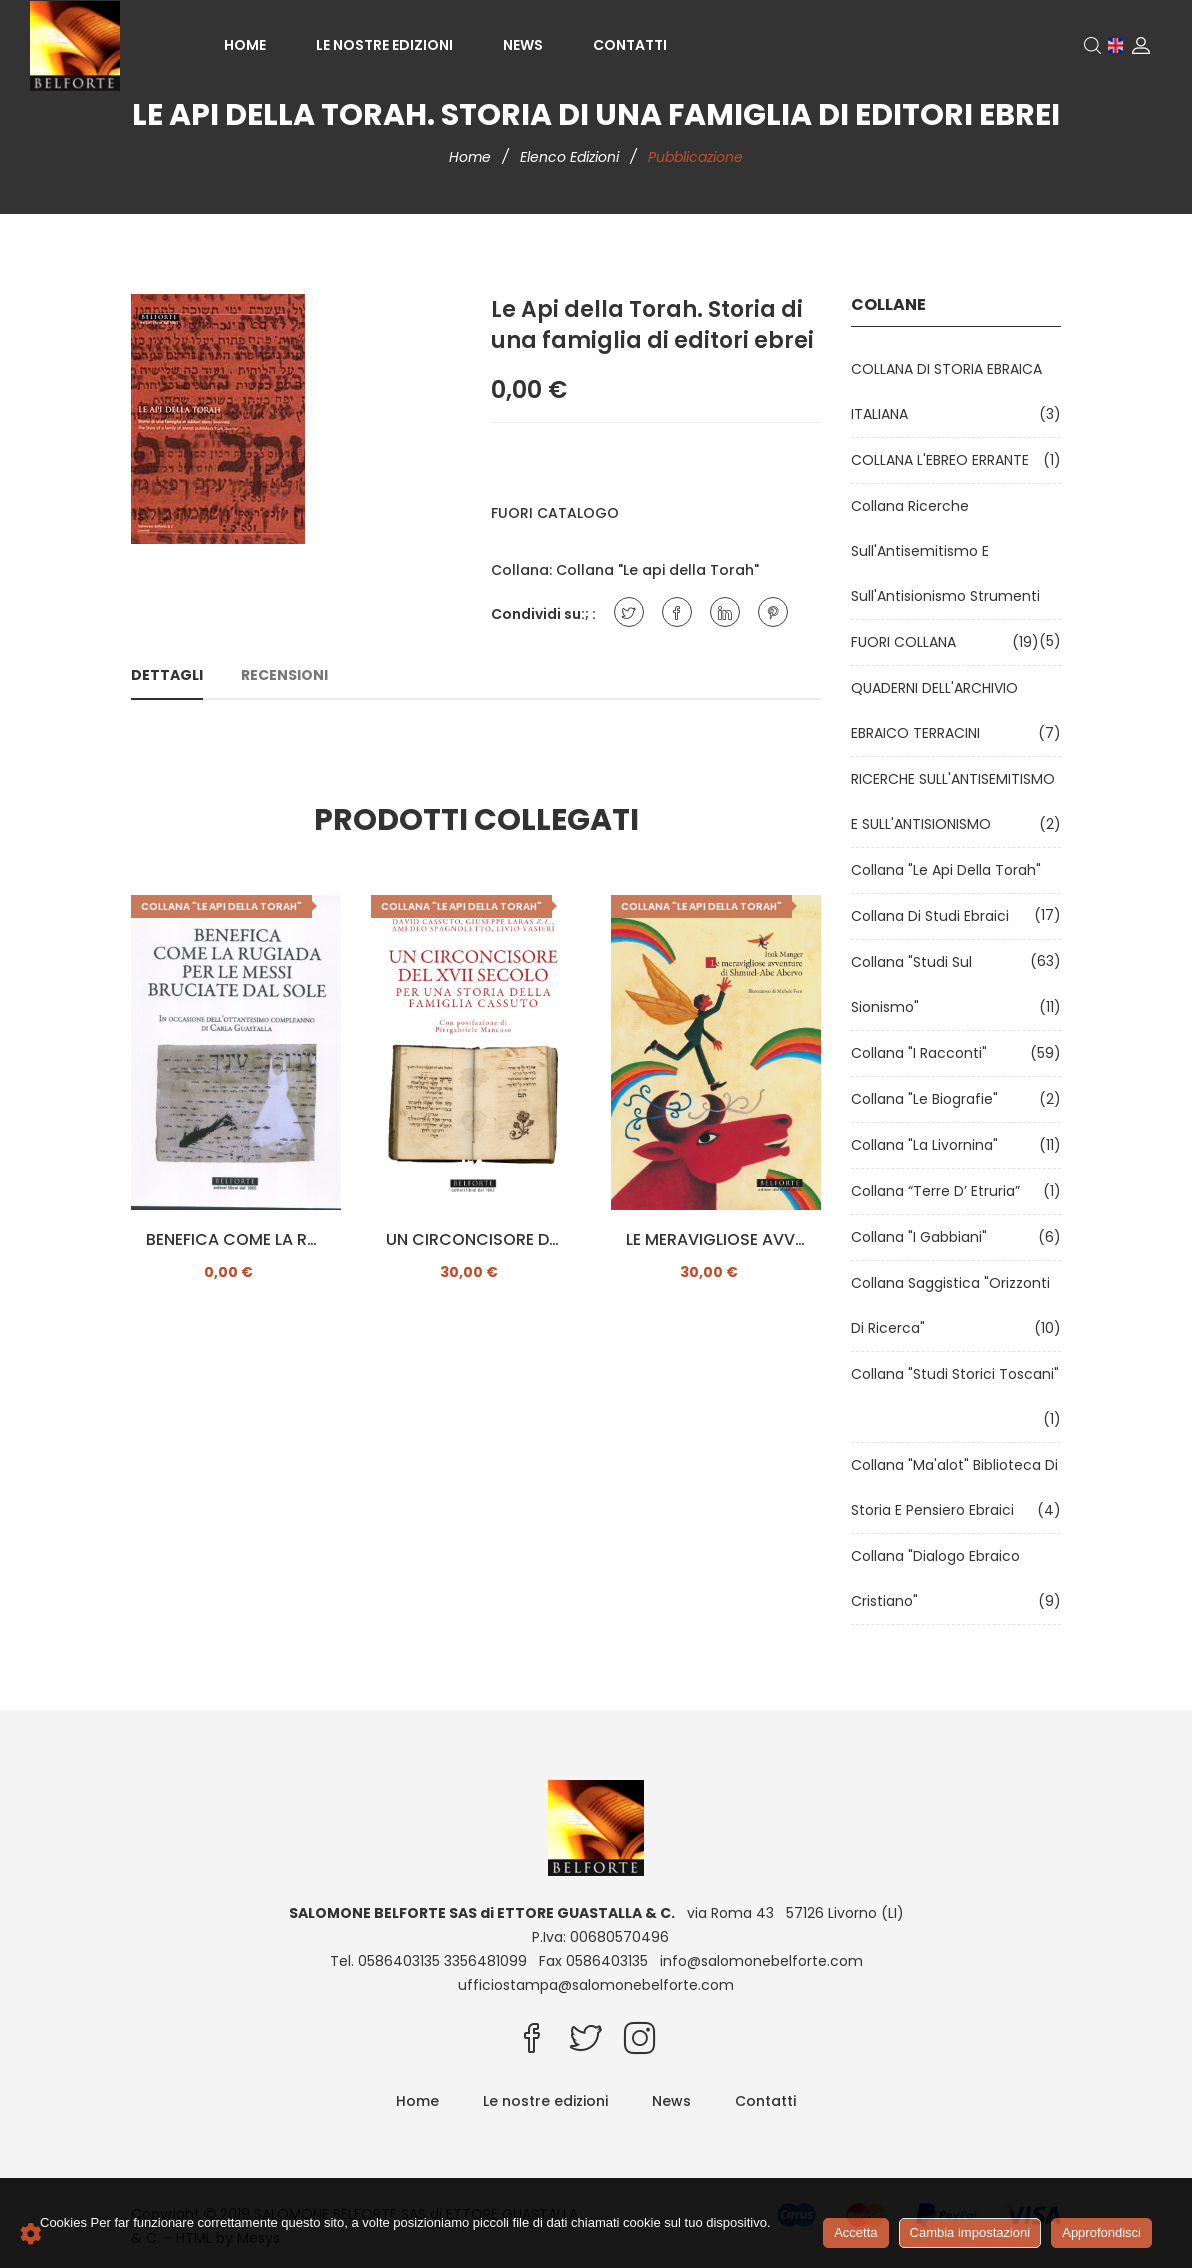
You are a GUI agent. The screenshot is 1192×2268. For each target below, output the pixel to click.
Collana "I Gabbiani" (923, 1237)
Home (245, 45)
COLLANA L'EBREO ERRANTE (944, 460)
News (523, 45)
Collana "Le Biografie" (928, 1099)
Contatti (630, 45)
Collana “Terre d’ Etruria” (939, 1191)
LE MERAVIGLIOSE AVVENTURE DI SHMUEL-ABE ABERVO (716, 1240)
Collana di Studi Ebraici (934, 916)
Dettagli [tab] (167, 675)
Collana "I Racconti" (923, 1053)
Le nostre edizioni (384, 45)
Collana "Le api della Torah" (657, 570)
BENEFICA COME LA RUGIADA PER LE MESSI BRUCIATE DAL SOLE (236, 1240)
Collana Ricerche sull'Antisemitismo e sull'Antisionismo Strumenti (949, 551)
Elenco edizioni (571, 157)
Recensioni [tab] (284, 675)
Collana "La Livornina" (928, 1145)
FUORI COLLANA (907, 642)
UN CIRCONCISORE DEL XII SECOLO (476, 1240)
